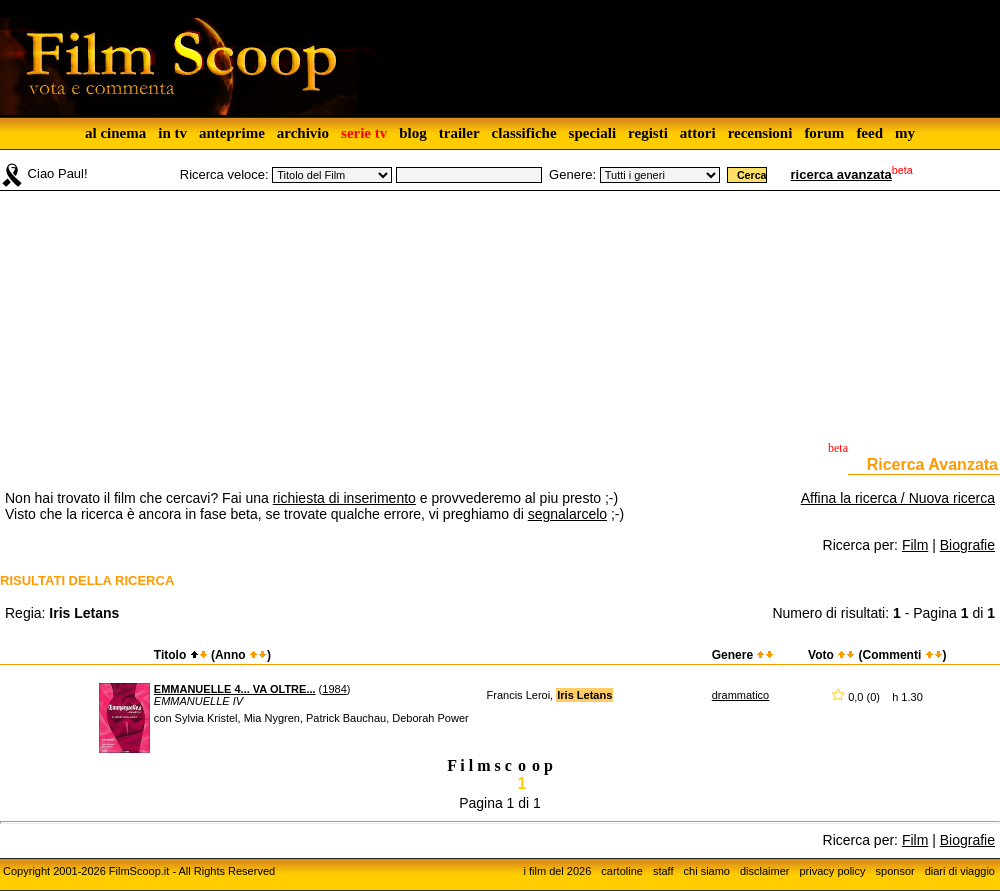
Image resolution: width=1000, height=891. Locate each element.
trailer (459, 133)
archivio (303, 133)
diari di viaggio (960, 871)
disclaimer (765, 871)
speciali (593, 133)
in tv (172, 133)
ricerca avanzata (841, 174)
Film (915, 545)
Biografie (967, 545)
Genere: (572, 174)
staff (663, 871)
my (905, 133)
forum (824, 133)
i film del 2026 (557, 871)
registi (648, 133)
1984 (334, 689)
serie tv (364, 133)
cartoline (622, 871)
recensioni (760, 133)
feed (869, 133)
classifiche (524, 133)
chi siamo (707, 871)
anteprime (232, 133)
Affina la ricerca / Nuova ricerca (898, 498)
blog (413, 133)
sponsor (895, 871)
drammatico (740, 695)
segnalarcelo (567, 514)
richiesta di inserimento (344, 498)
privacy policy (833, 871)
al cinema (115, 133)
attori (698, 133)
